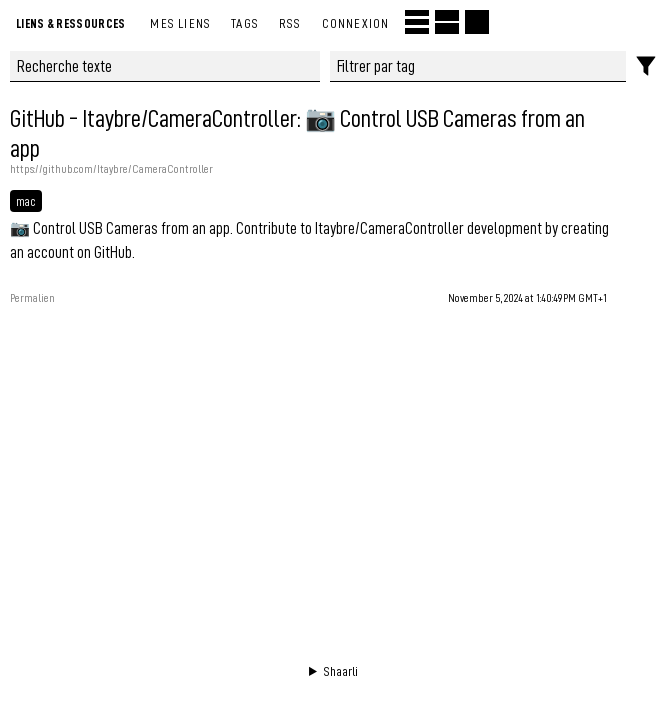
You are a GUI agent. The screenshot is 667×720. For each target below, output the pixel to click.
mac (26, 201)
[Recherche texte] (165, 66)
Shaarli (341, 671)
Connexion (356, 22)
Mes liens (180, 22)
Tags (245, 22)
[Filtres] (646, 66)
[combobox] (478, 66)
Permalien (32, 298)
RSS (290, 22)
